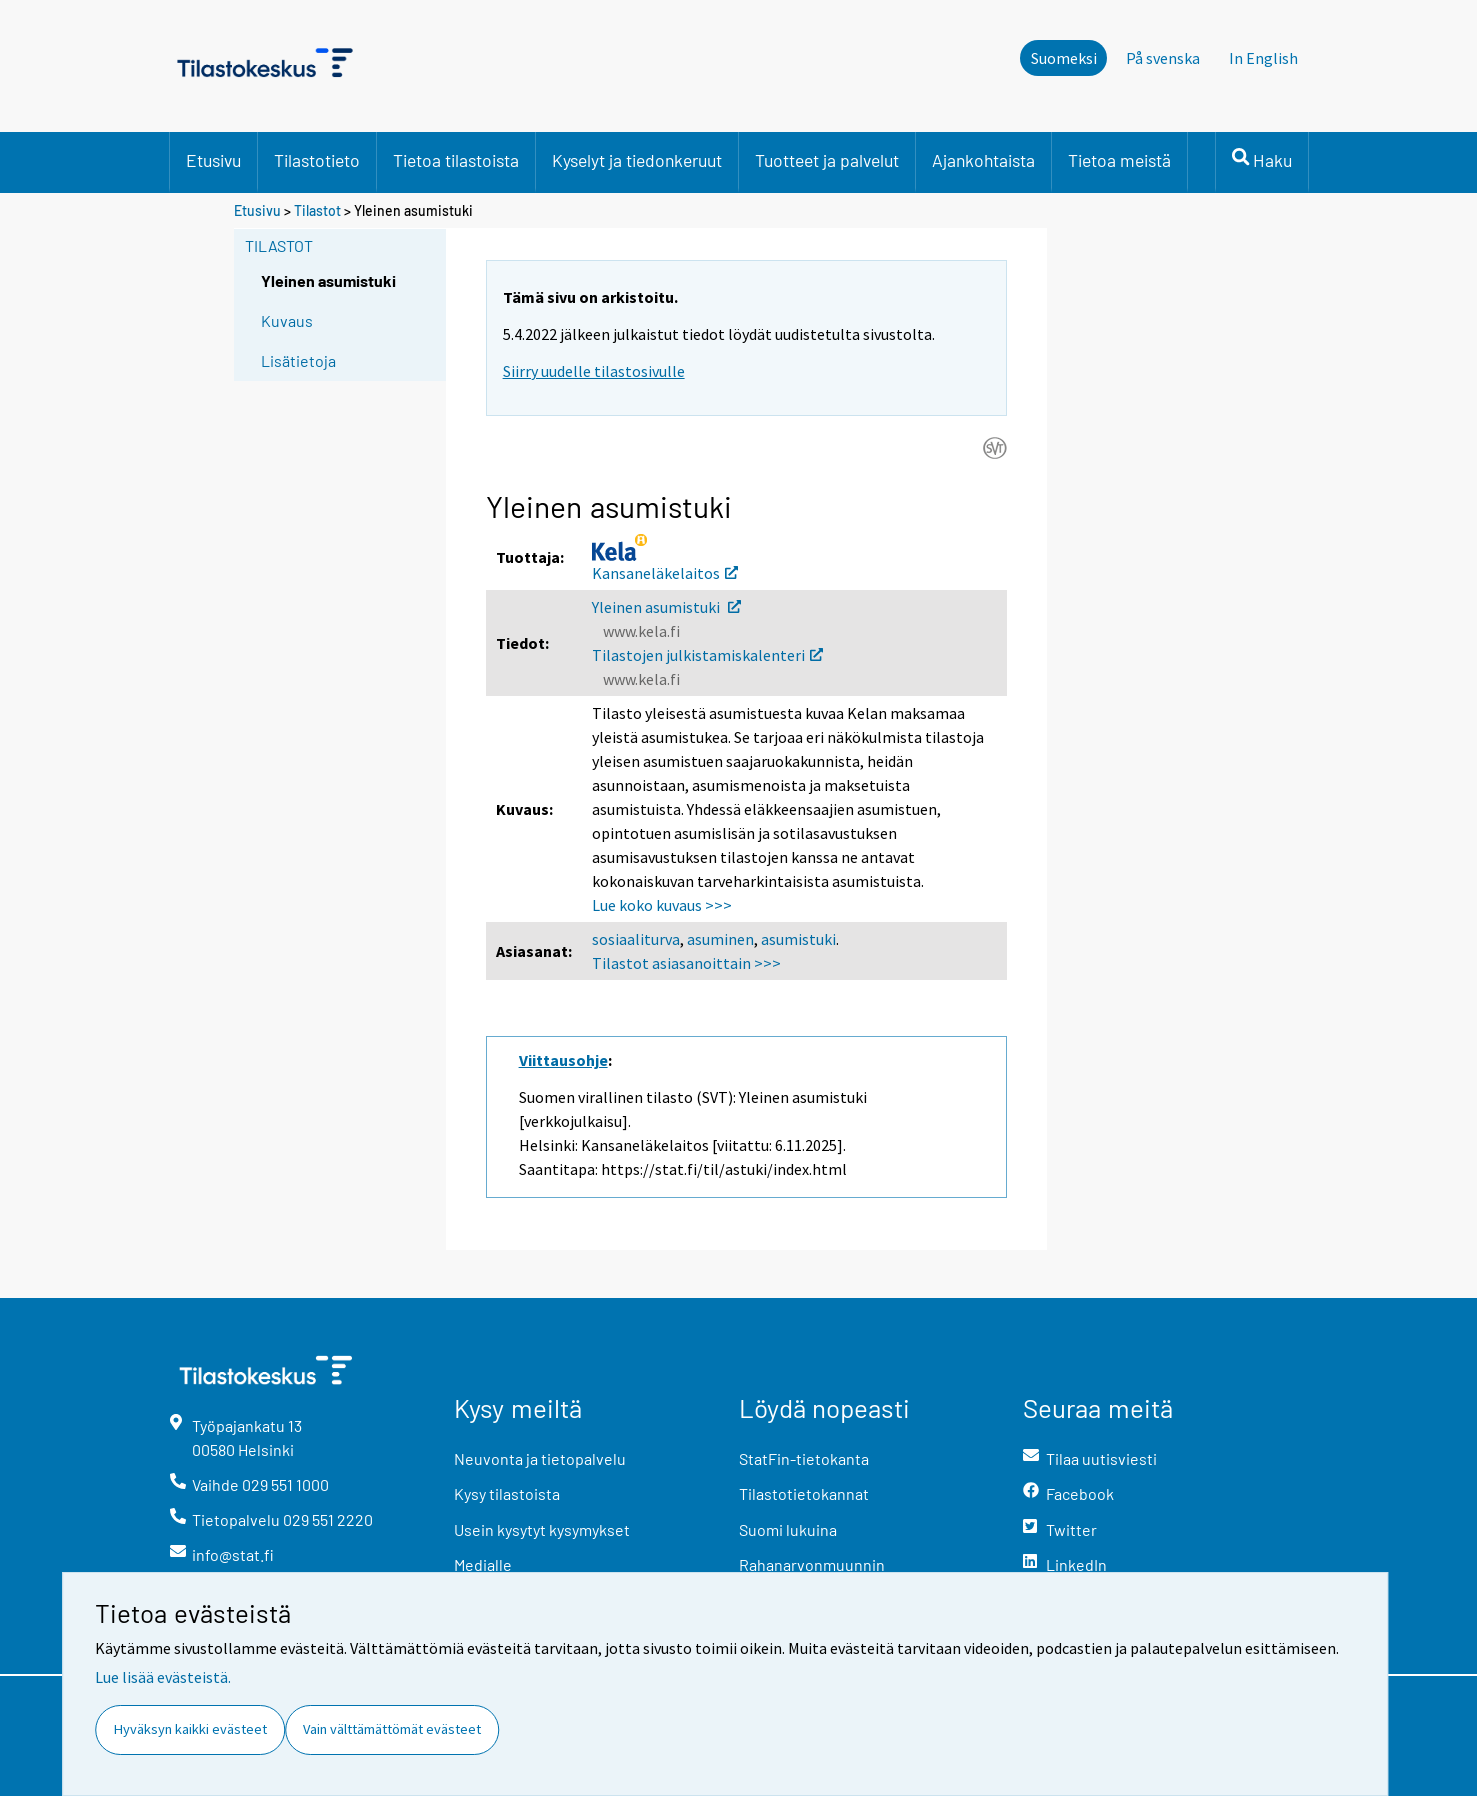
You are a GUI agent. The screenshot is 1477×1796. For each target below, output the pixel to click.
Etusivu (213, 160)
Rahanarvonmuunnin (812, 1564)
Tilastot (317, 210)
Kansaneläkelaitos (665, 573)
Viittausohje (563, 1060)
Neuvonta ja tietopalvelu (540, 1458)
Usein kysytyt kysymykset (542, 1529)
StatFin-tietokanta (804, 1458)
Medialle (483, 1564)
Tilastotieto (317, 160)
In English (1263, 58)
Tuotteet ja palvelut (827, 160)
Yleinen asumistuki (666, 607)
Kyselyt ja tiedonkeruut (637, 160)
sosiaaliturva (636, 939)
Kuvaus (287, 320)
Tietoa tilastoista (456, 160)
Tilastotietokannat (804, 1493)
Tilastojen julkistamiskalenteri (707, 655)
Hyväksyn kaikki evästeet (190, 1729)
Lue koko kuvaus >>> (662, 905)
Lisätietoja (298, 360)
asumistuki (798, 939)
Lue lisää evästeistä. (163, 1677)
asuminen (720, 939)
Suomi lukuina (788, 1529)
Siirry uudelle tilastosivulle (594, 371)
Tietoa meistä (1119, 160)
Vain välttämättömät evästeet (392, 1729)
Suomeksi (1064, 58)
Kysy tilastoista (507, 1493)
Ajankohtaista (983, 160)
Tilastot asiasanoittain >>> (686, 963)
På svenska (1163, 58)
